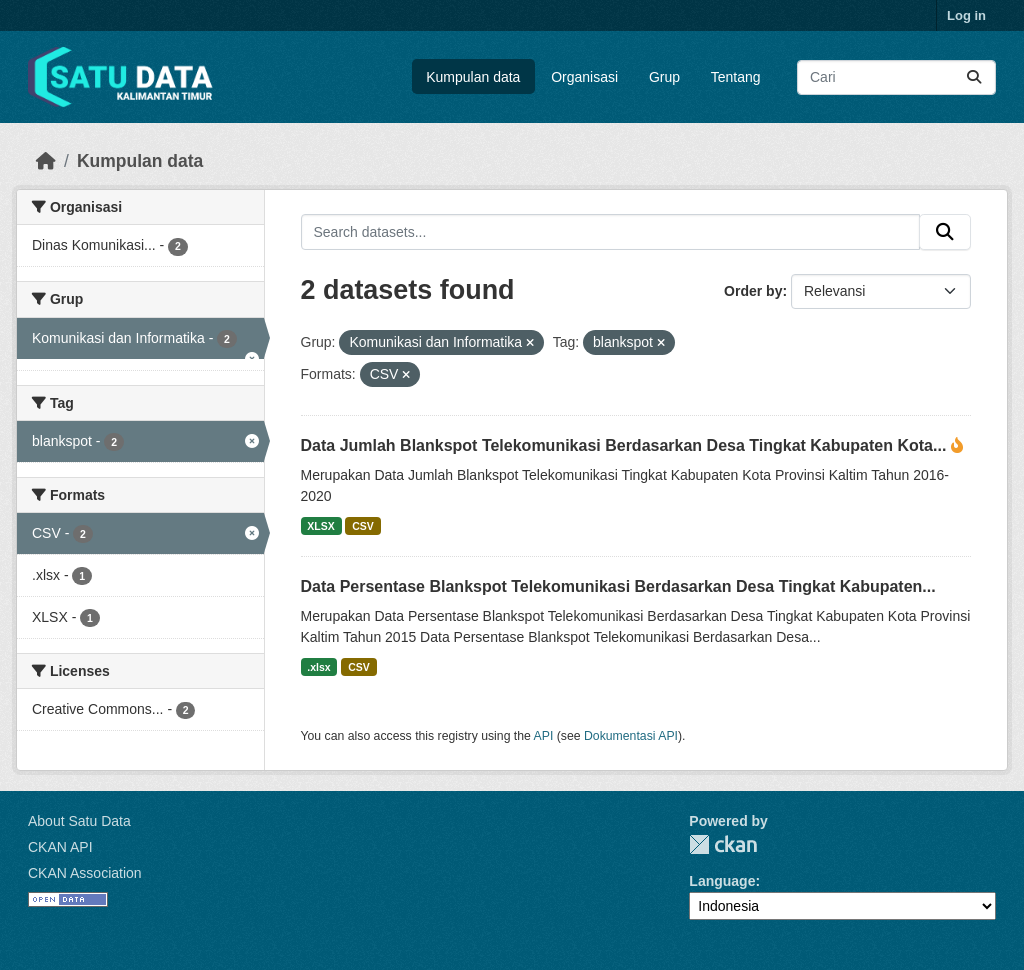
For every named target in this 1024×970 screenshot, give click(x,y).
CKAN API (60, 847)
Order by (753, 291)
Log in (966, 15)
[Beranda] (46, 161)
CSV (363, 526)
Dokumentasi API (631, 736)
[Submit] (974, 77)
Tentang (736, 77)
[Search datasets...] (896, 77)
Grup (664, 77)
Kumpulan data (473, 77)
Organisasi (584, 77)
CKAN (723, 844)
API (544, 736)
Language (722, 881)
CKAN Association (85, 873)
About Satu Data (79, 821)
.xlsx (318, 667)
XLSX (320, 526)
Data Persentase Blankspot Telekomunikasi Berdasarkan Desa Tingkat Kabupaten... (618, 586)
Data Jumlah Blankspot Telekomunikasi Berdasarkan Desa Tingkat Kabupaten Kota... (626, 445)
